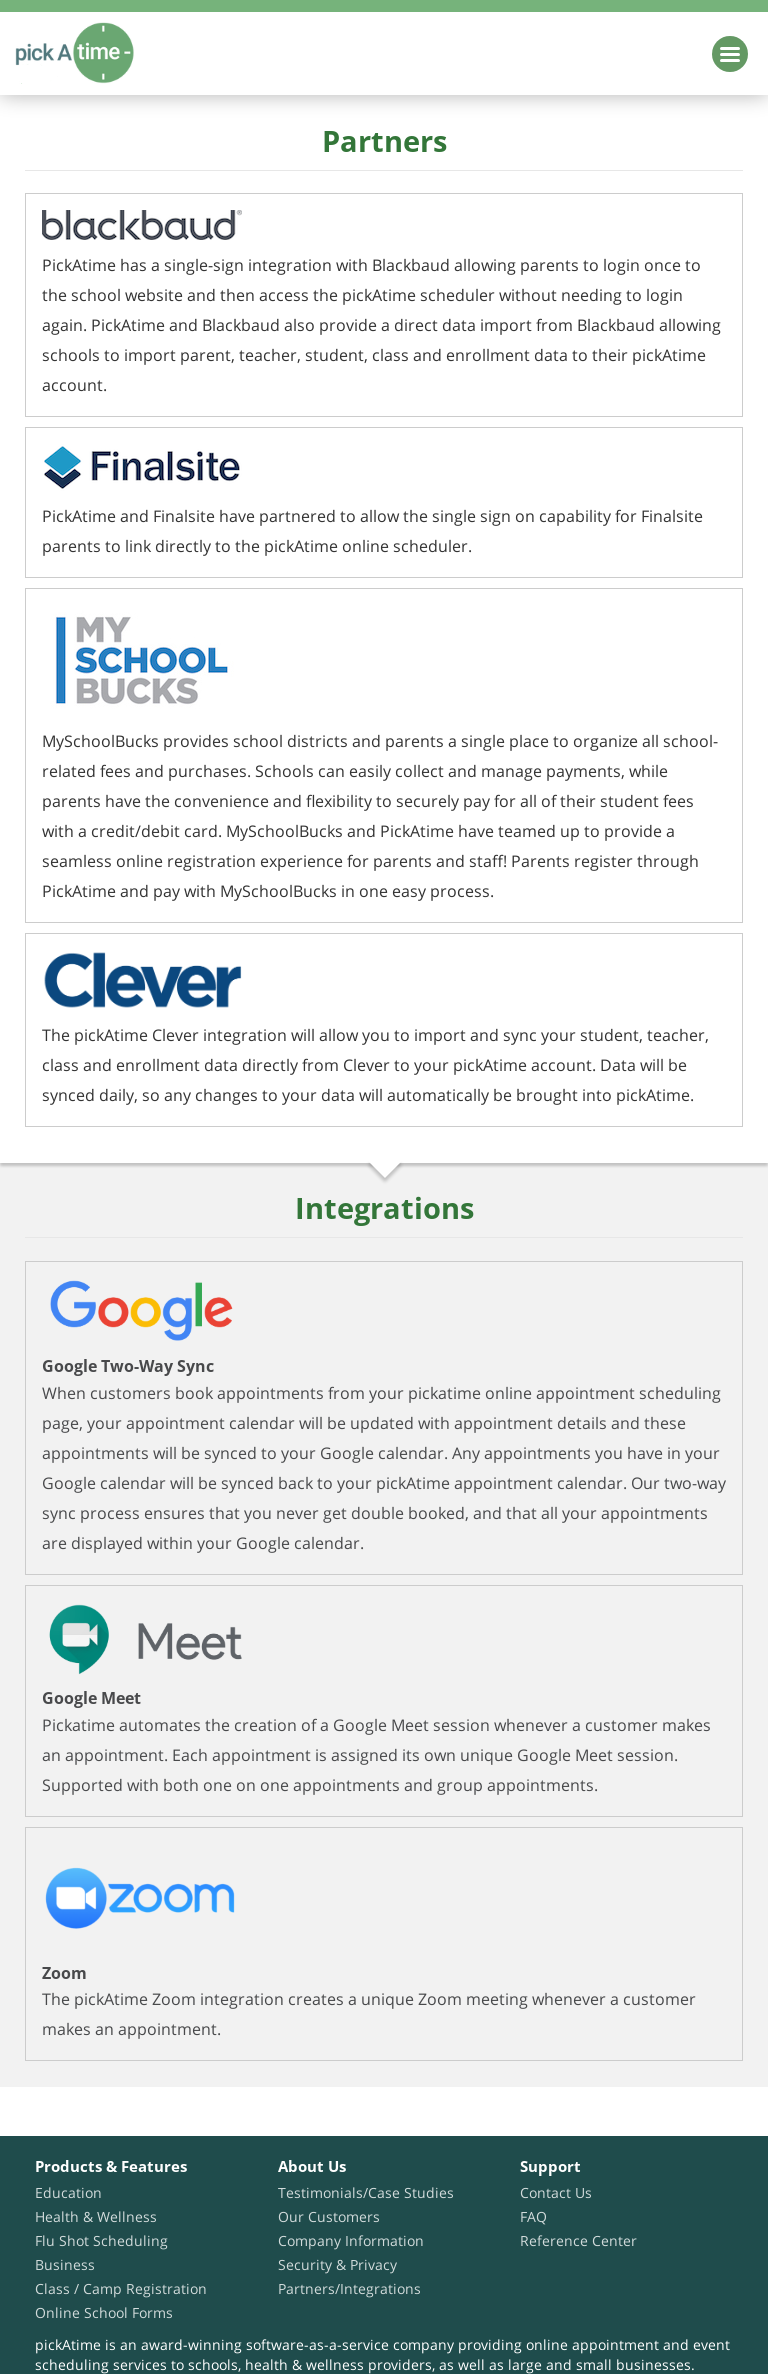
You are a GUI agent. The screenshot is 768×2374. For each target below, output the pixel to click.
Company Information (351, 2240)
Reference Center (578, 2240)
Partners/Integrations (349, 2288)
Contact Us (556, 2192)
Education (68, 2192)
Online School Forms (104, 2312)
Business (65, 2264)
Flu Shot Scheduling (101, 2240)
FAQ (533, 2216)
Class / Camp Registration (121, 2288)
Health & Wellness (96, 2216)
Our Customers (329, 2216)
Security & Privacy (337, 2264)
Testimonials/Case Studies (366, 2192)
